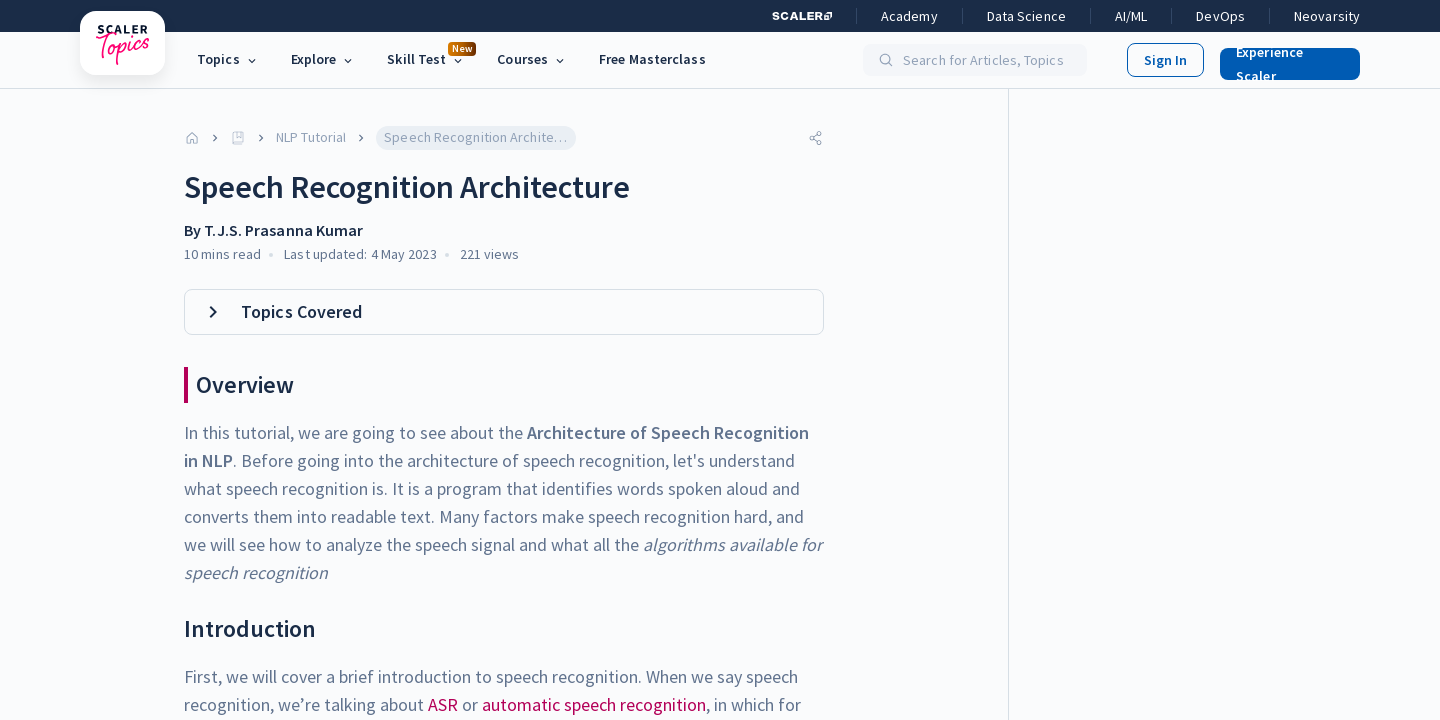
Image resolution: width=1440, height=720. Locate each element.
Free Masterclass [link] (652, 59)
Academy (909, 16)
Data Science (1026, 16)
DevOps (1220, 16)
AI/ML (1131, 16)
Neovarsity (1327, 16)
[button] (1282, 60)
